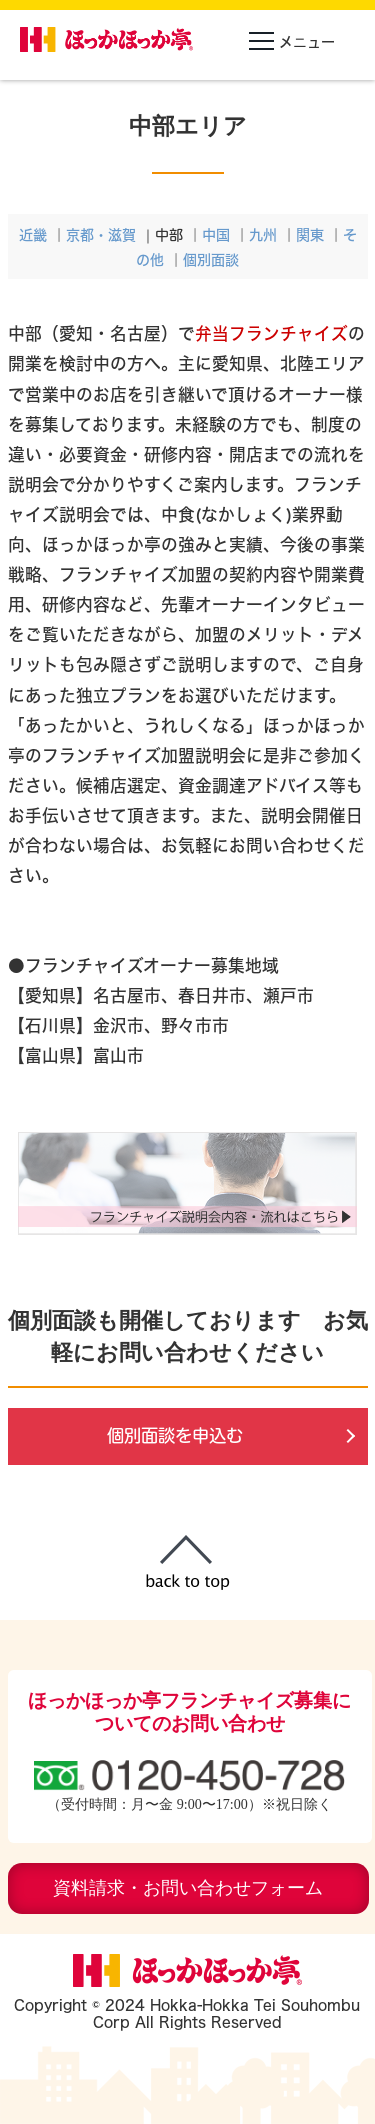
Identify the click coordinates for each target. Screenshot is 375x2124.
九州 (263, 234)
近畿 (33, 234)
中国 (216, 234)
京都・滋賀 (101, 234)
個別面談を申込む (175, 1435)
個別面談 (211, 259)
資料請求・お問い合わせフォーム (188, 1888)
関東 (310, 234)
